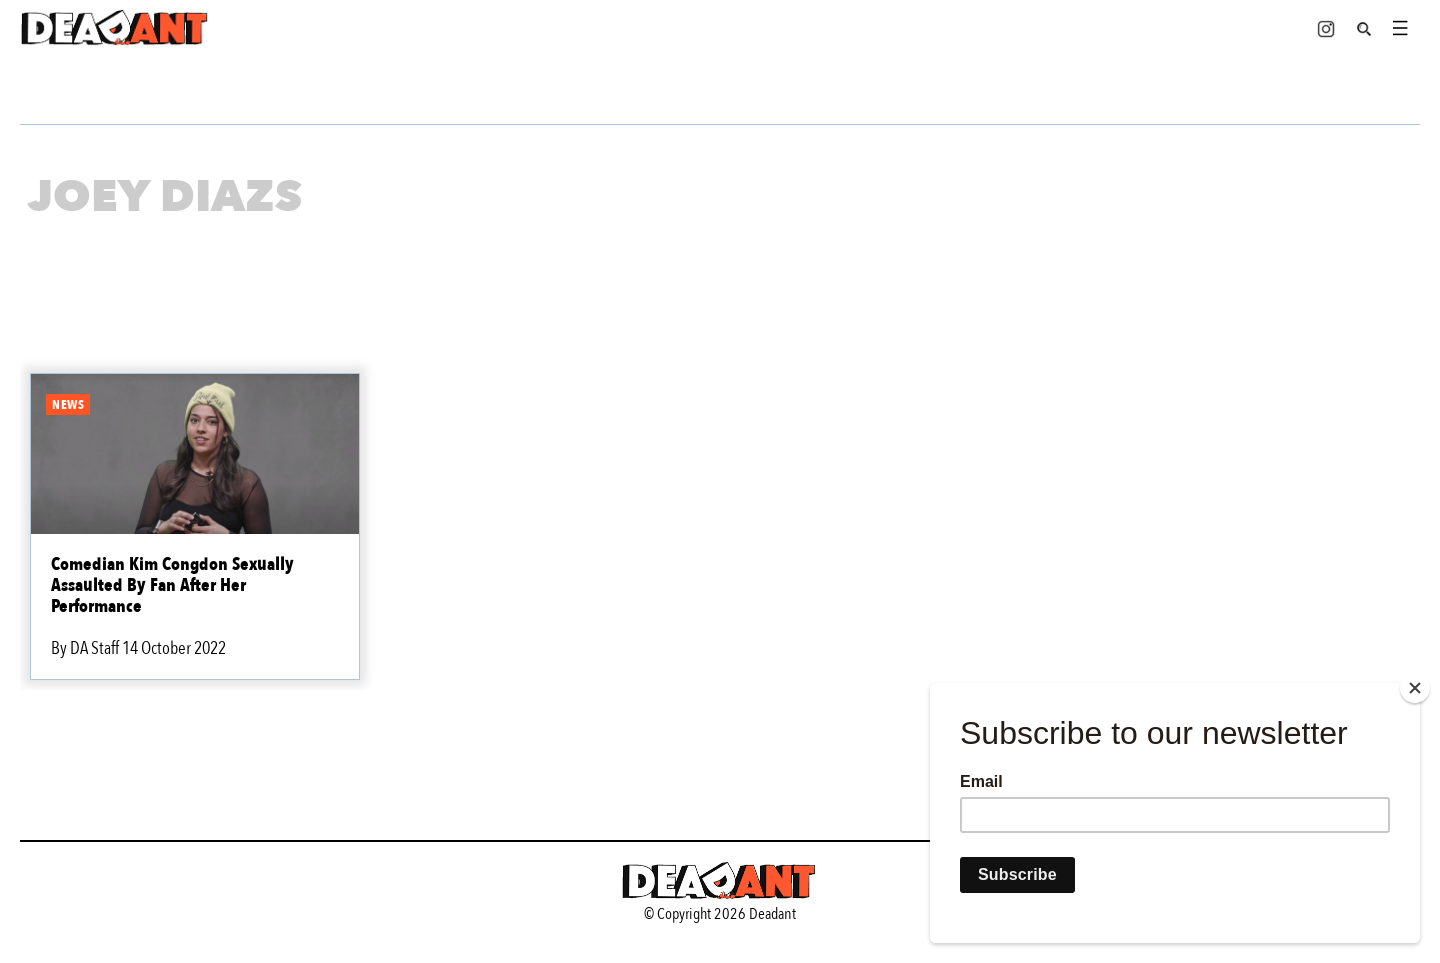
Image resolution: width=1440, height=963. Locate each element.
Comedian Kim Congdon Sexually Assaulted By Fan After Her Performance (172, 585)
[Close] (1415, 688)
